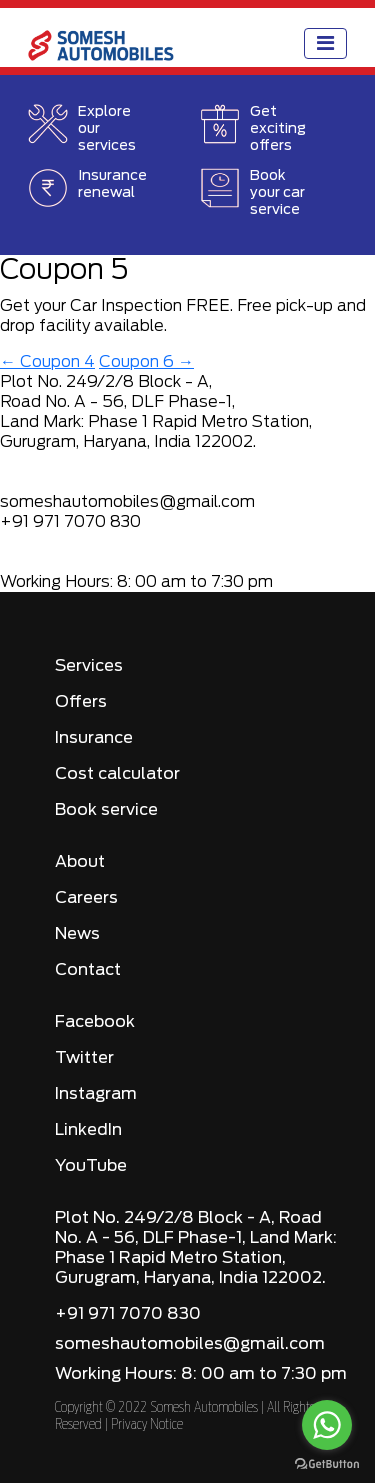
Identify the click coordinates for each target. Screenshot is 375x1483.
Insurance (94, 738)
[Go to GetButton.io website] (327, 1463)
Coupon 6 (146, 362)
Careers (86, 898)
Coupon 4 (47, 362)
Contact (88, 970)
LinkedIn (88, 1130)
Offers (81, 702)
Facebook (95, 1022)
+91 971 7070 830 (128, 1314)
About (80, 862)
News (77, 934)
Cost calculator (117, 774)
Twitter (84, 1058)
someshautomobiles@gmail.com (190, 1344)
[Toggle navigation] (325, 43)
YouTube (91, 1166)
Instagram (96, 1094)
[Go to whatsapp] (327, 1425)
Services (89, 666)
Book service (106, 810)
